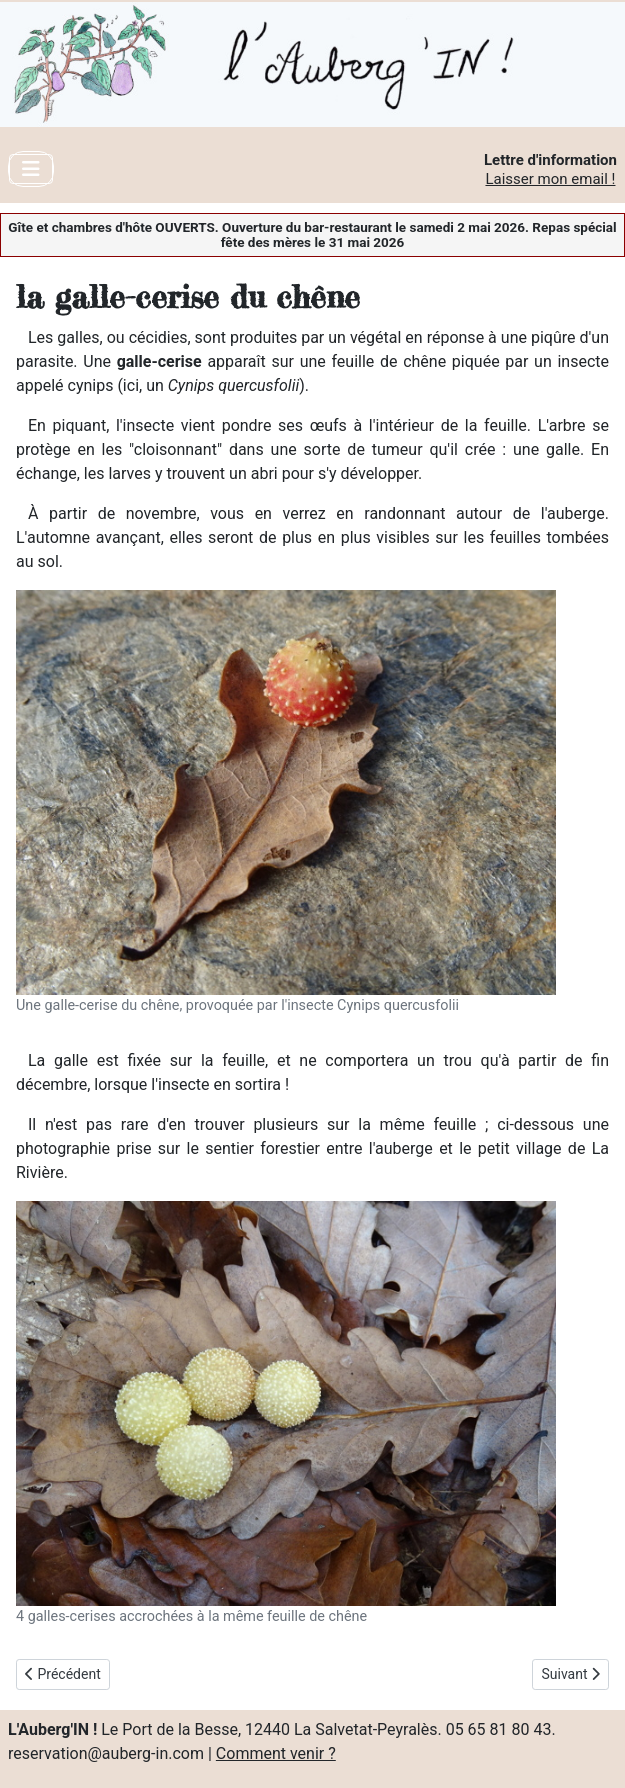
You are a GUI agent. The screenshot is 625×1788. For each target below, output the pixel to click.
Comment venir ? (276, 1753)
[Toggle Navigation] (31, 169)
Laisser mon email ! (550, 179)
